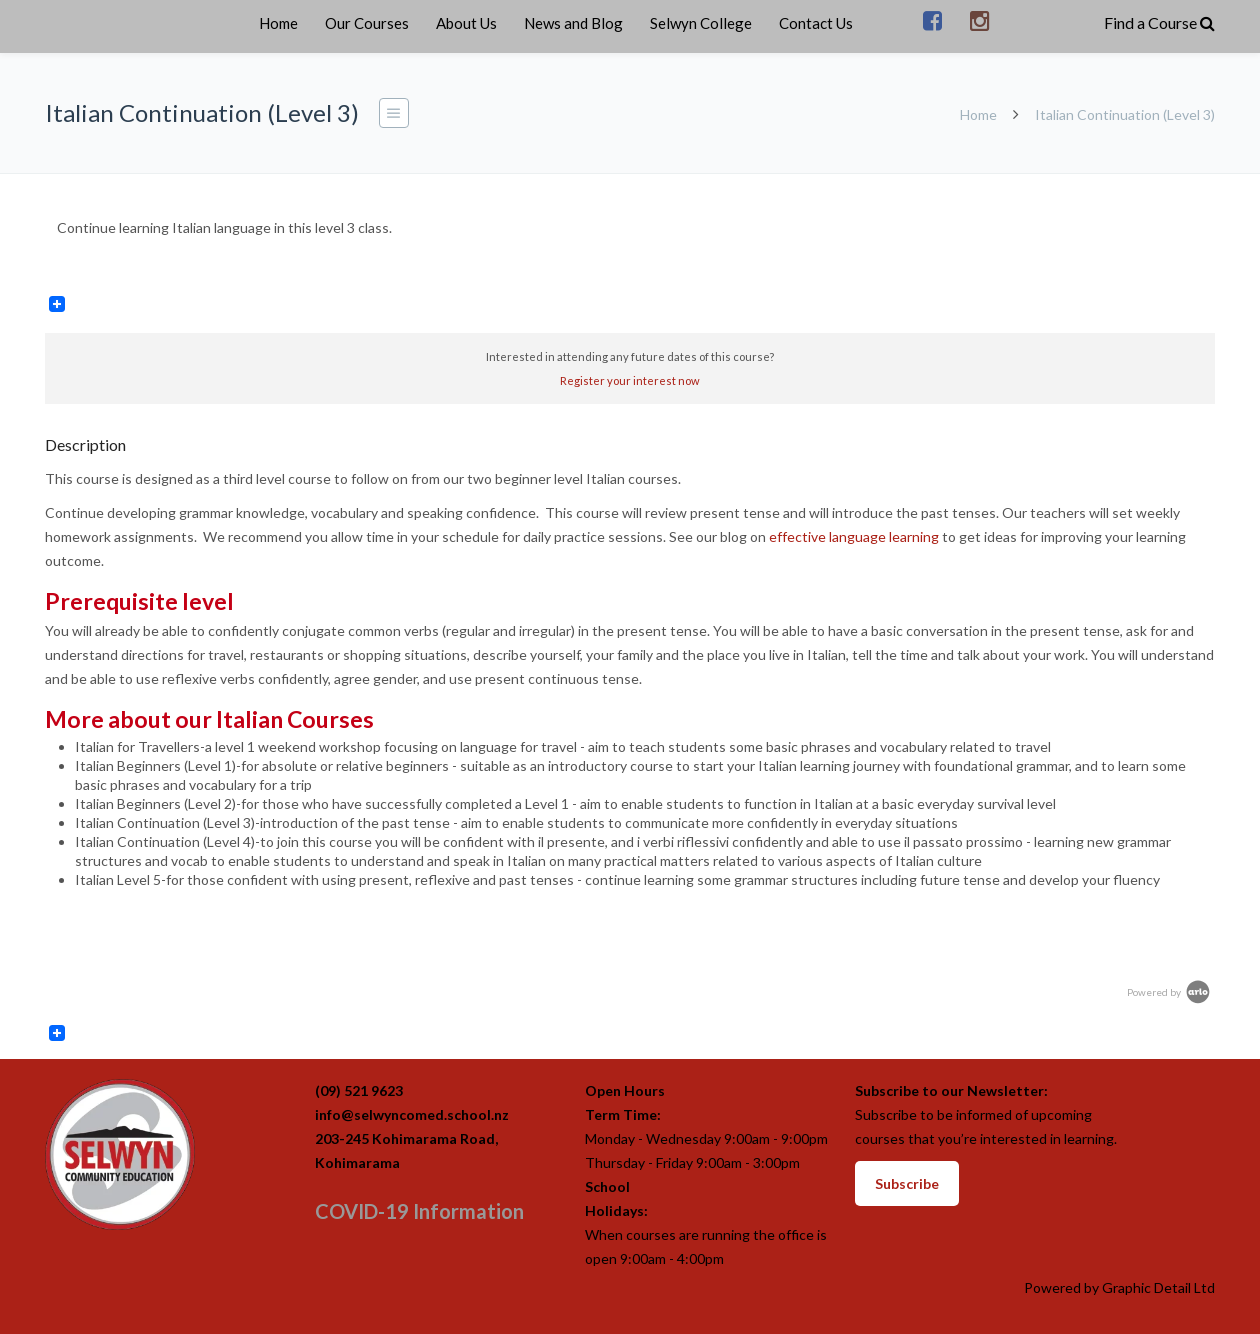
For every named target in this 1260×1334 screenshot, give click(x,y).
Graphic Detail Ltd (1158, 1287)
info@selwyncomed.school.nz (412, 1114)
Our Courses (367, 23)
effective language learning (854, 536)
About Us (466, 23)
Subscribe (907, 1183)
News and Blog (573, 23)
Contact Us (816, 23)
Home (278, 23)
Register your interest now (630, 380)
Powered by (1170, 992)
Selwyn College (701, 23)
